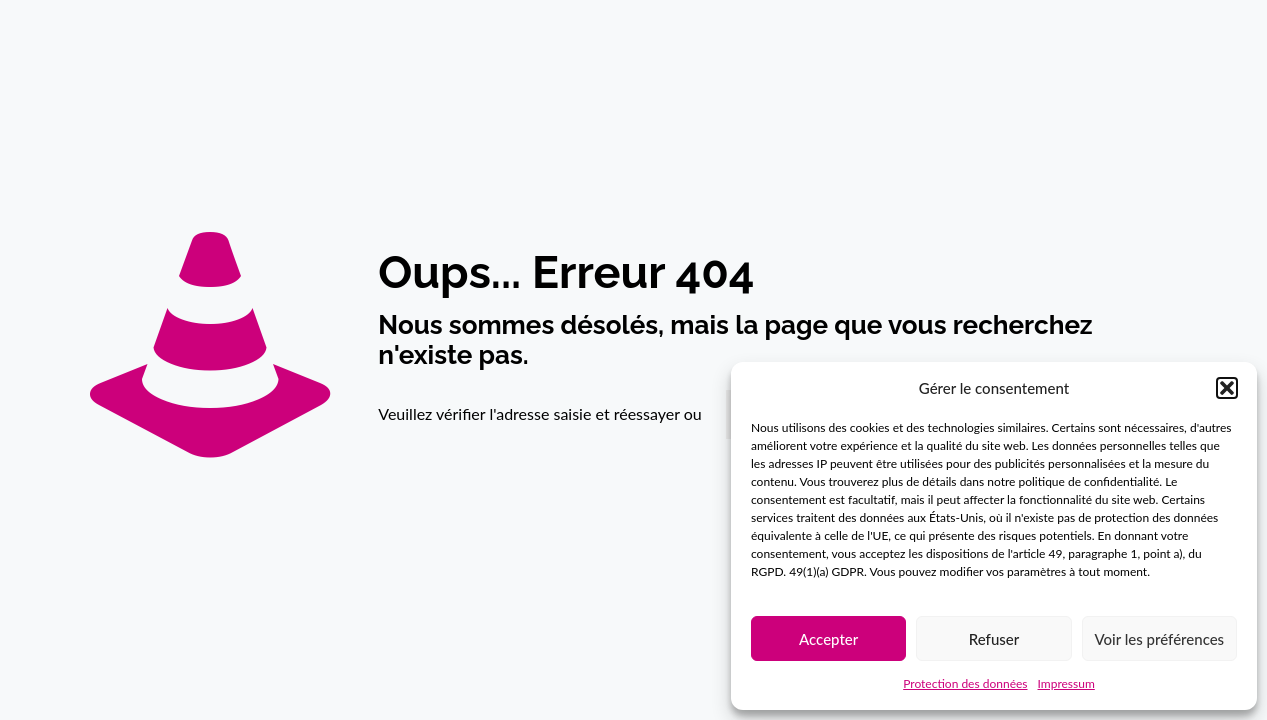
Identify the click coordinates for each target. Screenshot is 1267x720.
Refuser (994, 639)
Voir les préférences (1160, 639)
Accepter (828, 639)
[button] (1227, 388)
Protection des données (965, 683)
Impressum (1066, 683)
